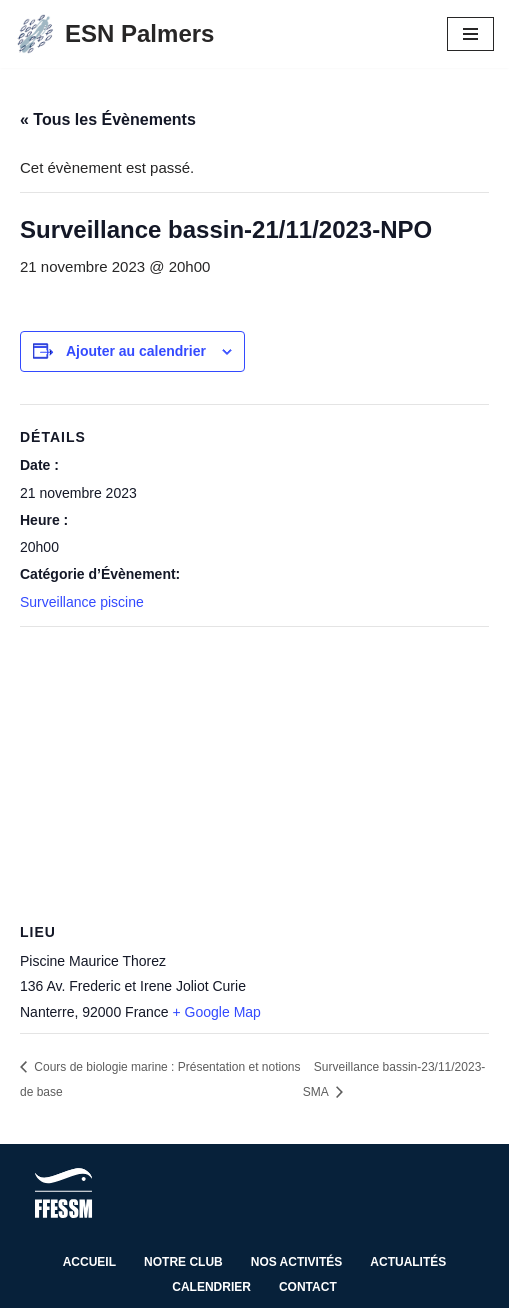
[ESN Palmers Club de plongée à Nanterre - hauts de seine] (114, 34)
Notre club (183, 1262)
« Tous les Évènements (108, 119)
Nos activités (297, 1262)
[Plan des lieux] (254, 771)
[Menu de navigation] (470, 34)
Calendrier (211, 1287)
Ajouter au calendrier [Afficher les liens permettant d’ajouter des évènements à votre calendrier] (136, 351)
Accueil (89, 1262)
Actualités (408, 1262)
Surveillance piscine (82, 602)
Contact (308, 1287)
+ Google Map (217, 1012)
